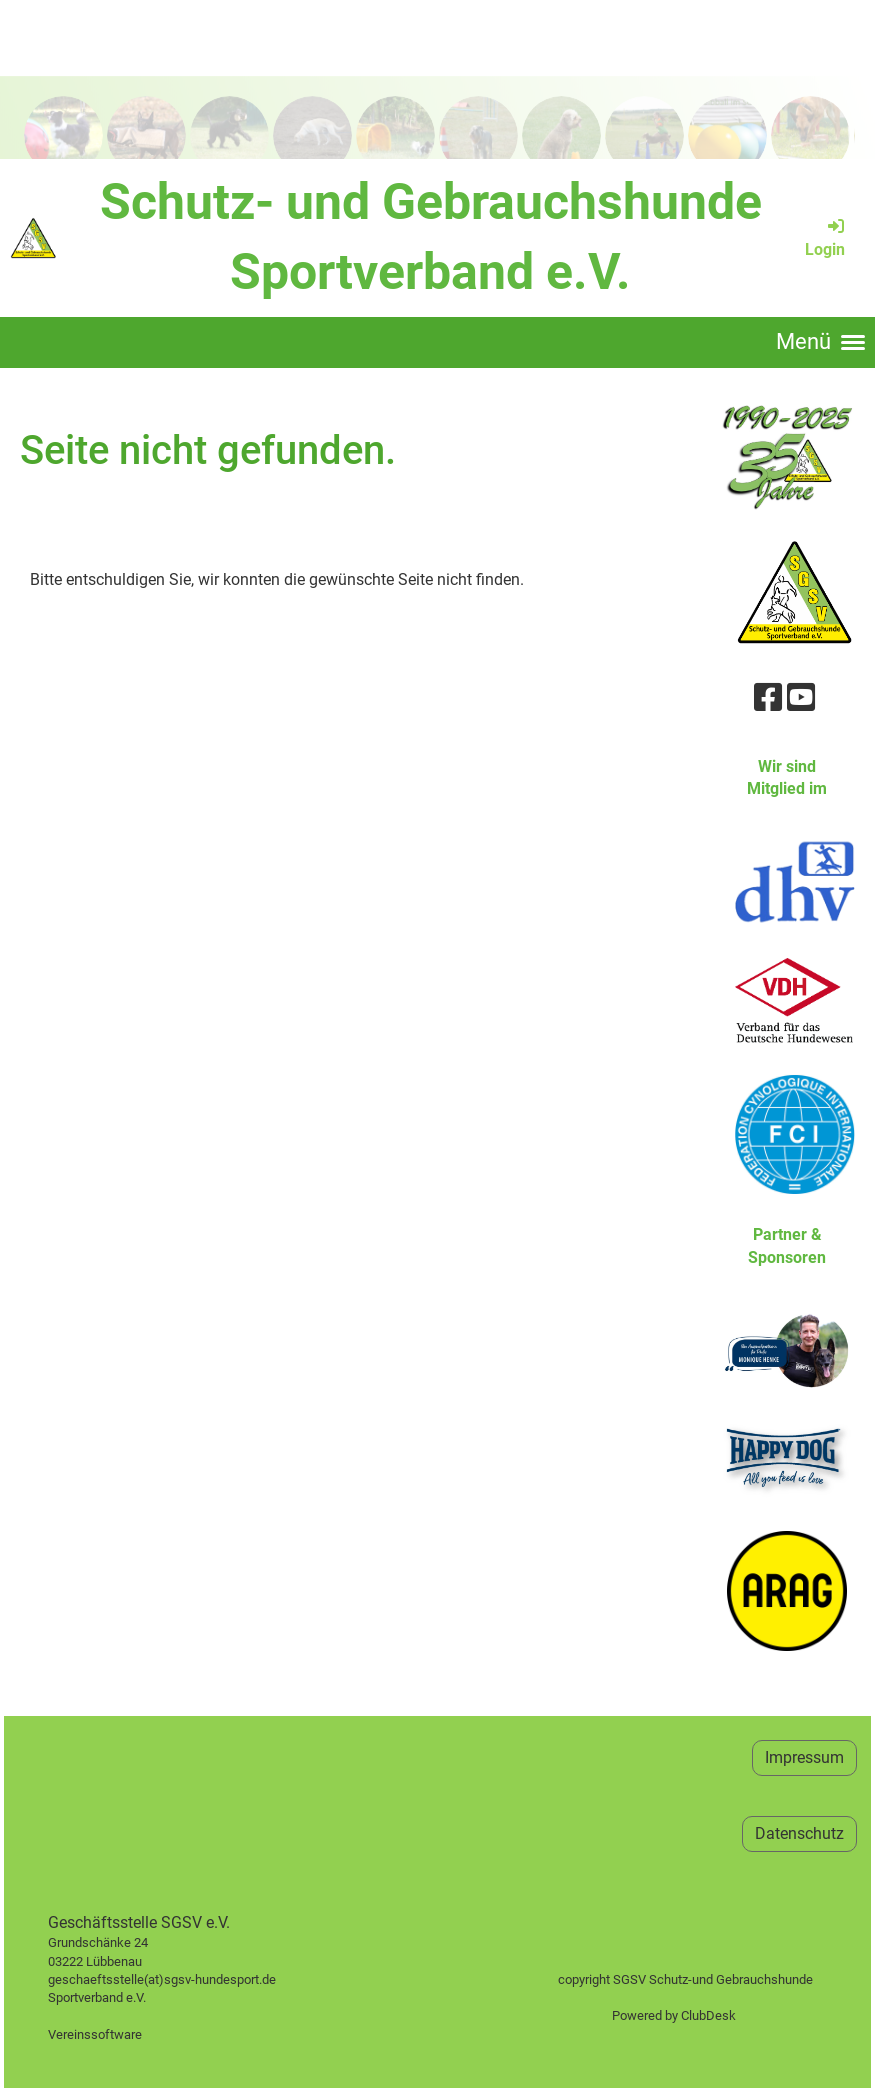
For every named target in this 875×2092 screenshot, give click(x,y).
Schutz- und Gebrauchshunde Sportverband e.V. (431, 237)
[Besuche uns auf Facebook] (768, 698)
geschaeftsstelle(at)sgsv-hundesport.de (184, 1979)
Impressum (804, 1757)
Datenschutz (799, 1833)
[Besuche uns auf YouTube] (801, 698)
